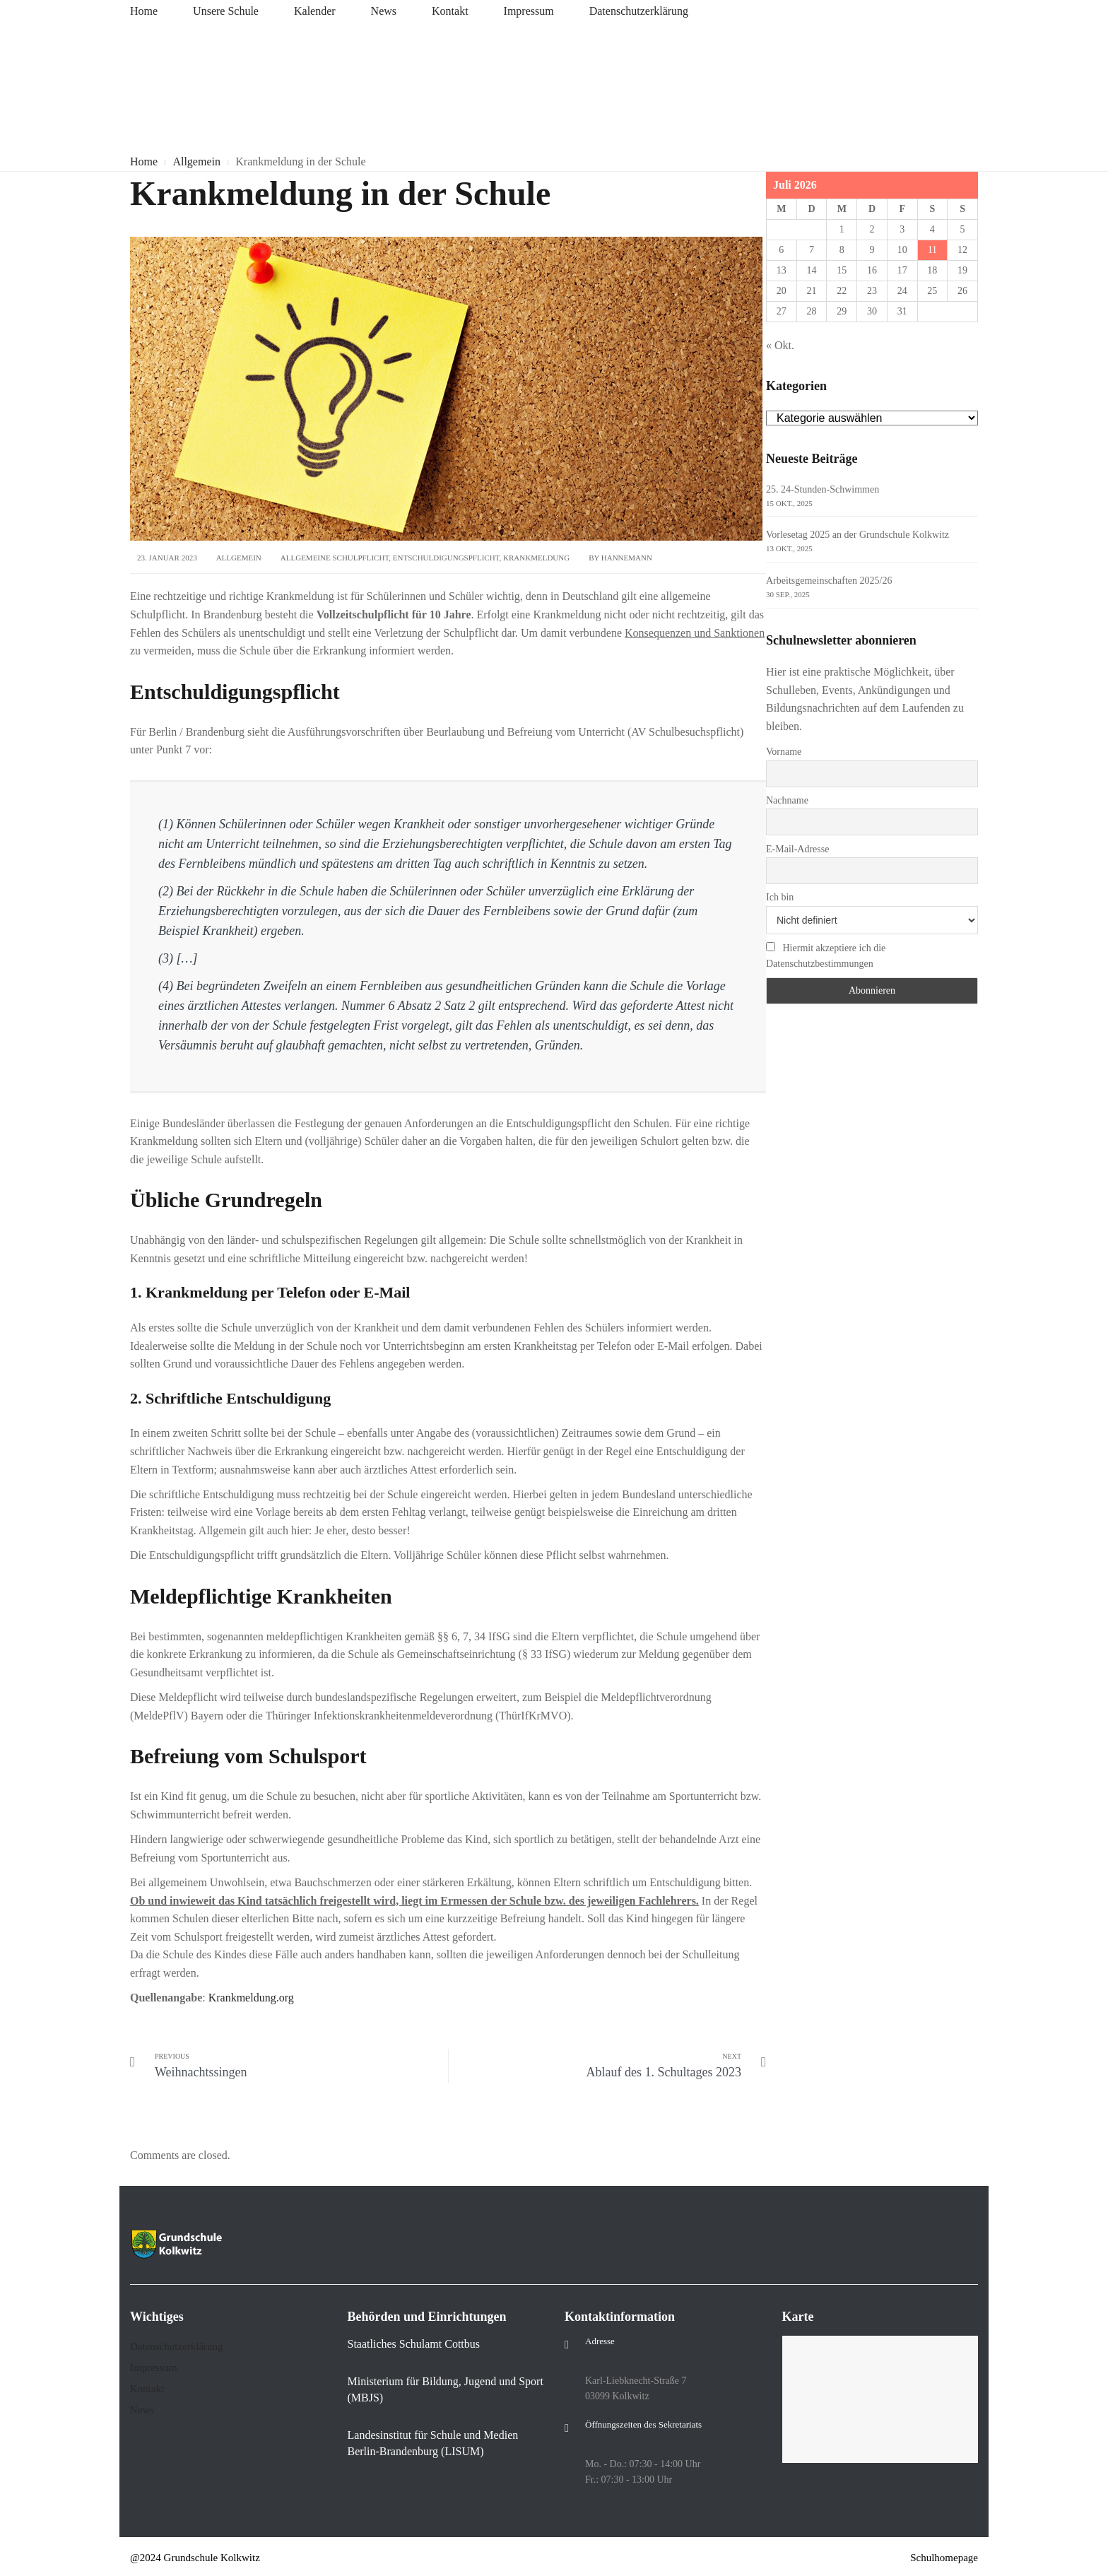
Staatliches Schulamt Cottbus (414, 2344)
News (383, 11)
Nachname (787, 800)
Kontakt (450, 11)
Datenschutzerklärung (638, 11)
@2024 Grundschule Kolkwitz (195, 2557)
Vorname (783, 751)
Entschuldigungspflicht (446, 557)
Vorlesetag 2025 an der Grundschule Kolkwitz (857, 534)
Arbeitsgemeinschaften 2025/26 (829, 580)
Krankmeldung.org (251, 1998)
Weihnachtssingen (201, 2072)
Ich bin (780, 897)
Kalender (315, 11)
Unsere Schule (226, 11)
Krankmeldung (536, 557)
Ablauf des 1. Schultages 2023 (664, 2072)
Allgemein (238, 557)
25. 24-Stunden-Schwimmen (822, 489)
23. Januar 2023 (167, 557)
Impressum (529, 11)
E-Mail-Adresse (797, 849)
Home (144, 11)
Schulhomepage (944, 2557)
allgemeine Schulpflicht (335, 557)
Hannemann (626, 557)
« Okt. (780, 345)
